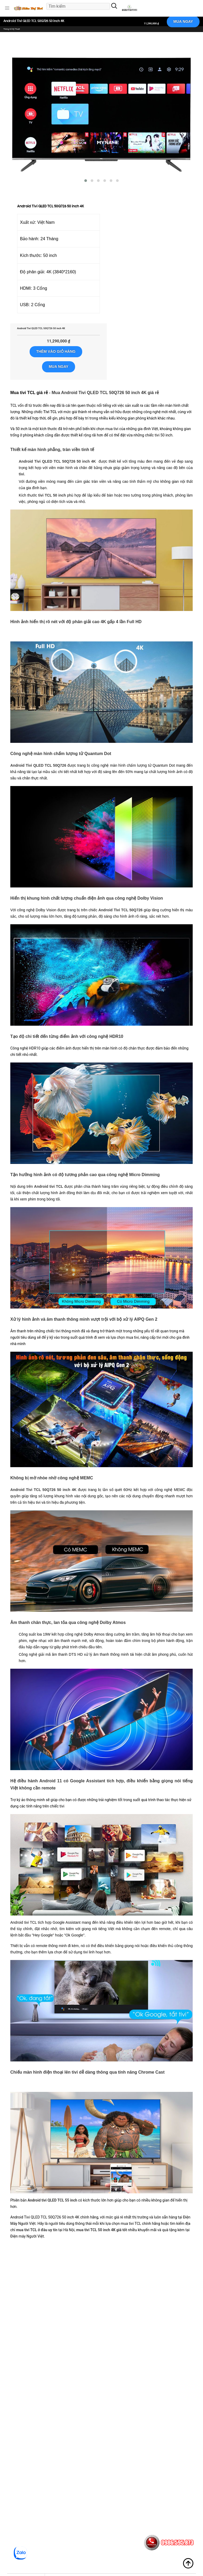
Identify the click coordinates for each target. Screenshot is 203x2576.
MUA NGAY (183, 21)
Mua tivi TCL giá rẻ (29, 392)
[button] (7, 8)
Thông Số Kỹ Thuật (11, 29)
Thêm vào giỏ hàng (56, 351)
